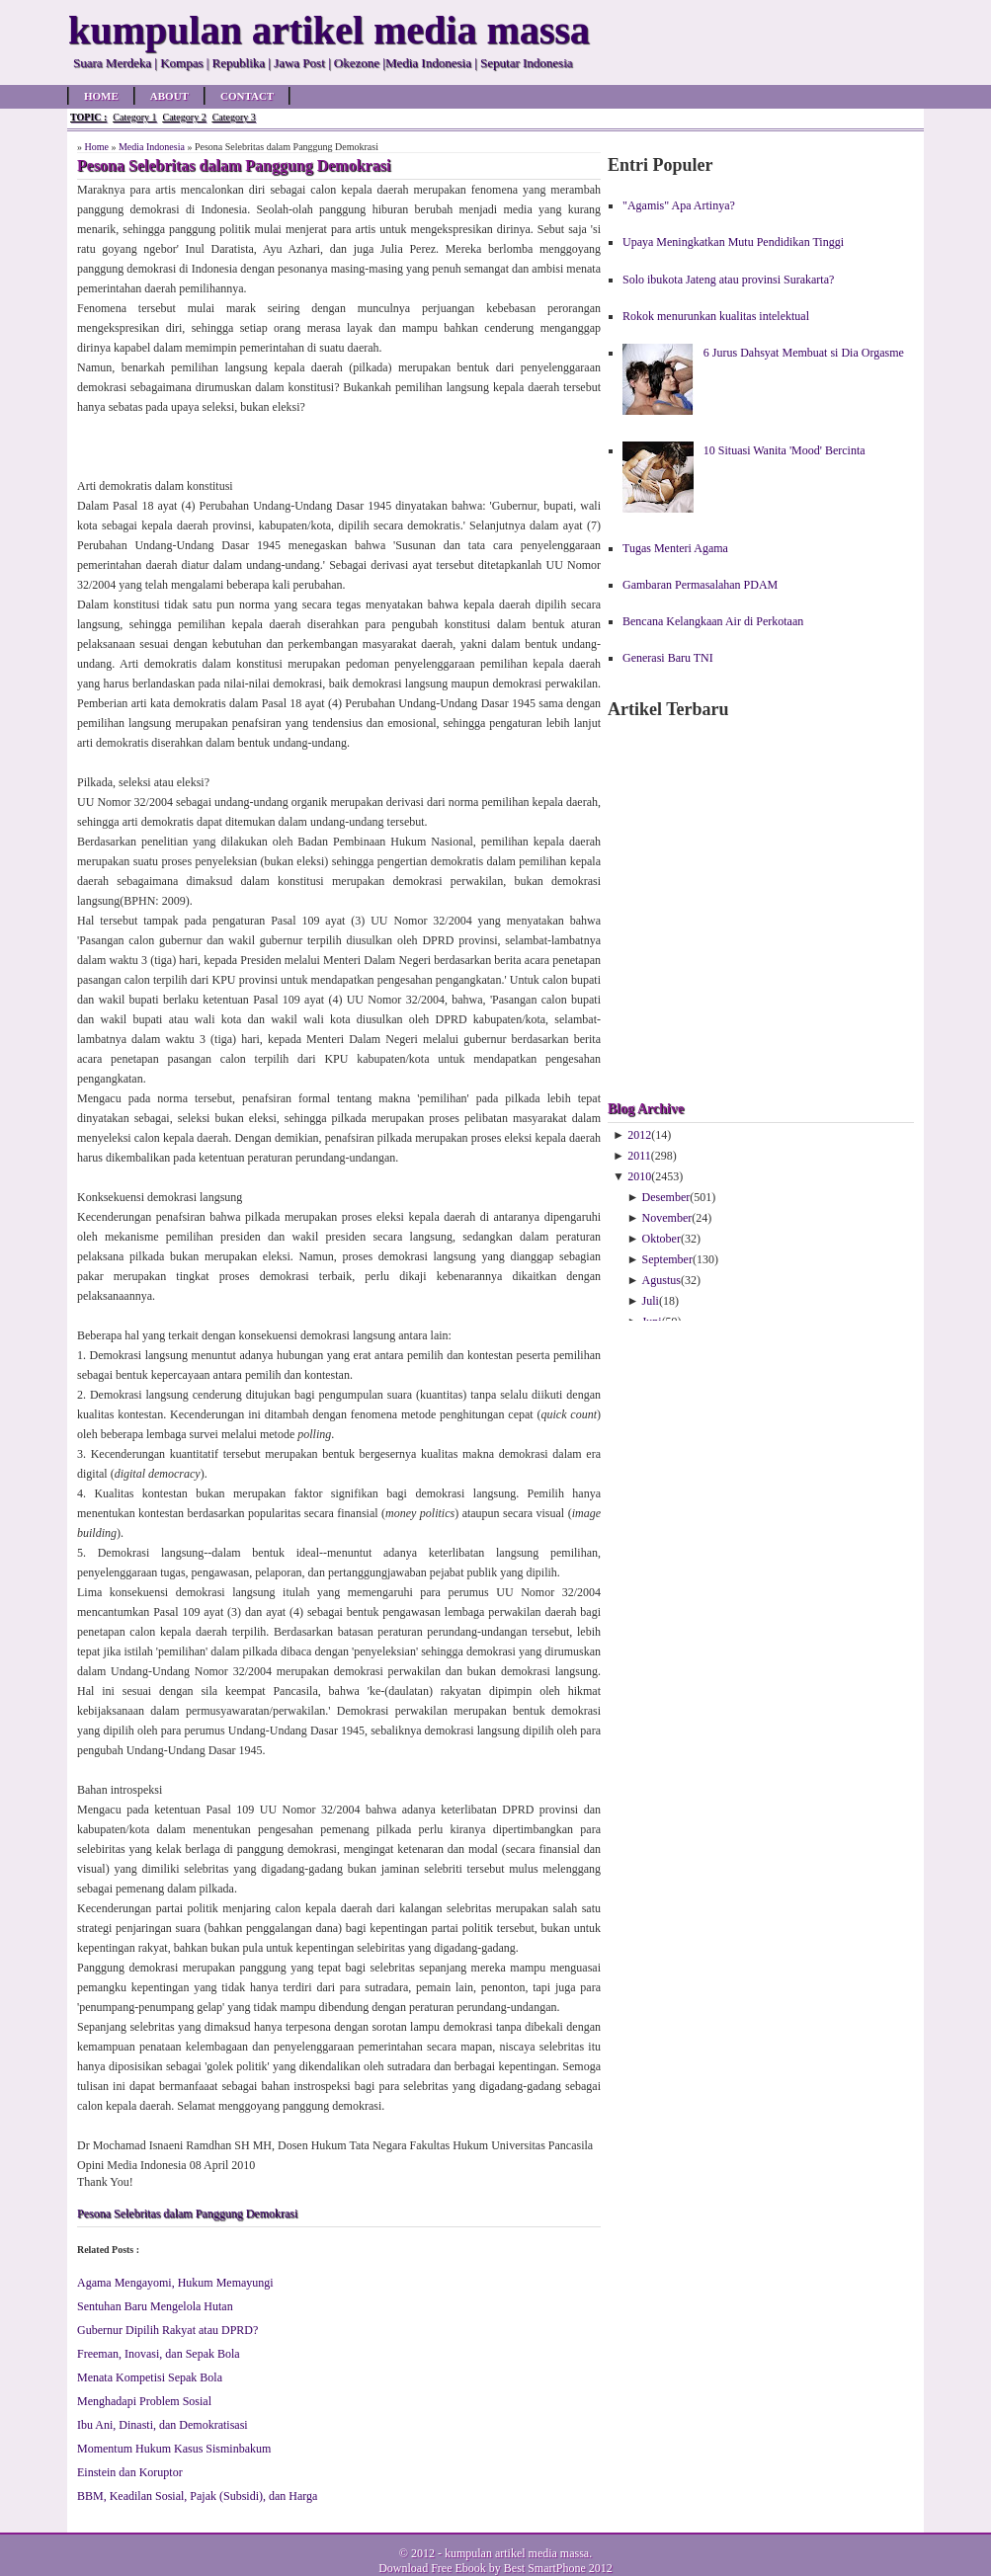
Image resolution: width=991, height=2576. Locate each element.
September (667, 1259)
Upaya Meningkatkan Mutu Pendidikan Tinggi (733, 242)
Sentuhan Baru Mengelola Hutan (155, 2306)
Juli (650, 1301)
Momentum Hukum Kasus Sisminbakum (174, 2448)
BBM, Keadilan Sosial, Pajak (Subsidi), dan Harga (197, 2496)
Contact (247, 96)
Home (101, 96)
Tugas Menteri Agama (675, 548)
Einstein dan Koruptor (130, 2472)
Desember (666, 1197)
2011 (639, 1156)
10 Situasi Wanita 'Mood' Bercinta (784, 450)
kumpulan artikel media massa (517, 2553)
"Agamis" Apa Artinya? (678, 205)
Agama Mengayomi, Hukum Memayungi (175, 2283)
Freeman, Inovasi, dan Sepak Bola (158, 2354)
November (667, 1218)
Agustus (661, 1280)
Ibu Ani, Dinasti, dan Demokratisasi (162, 2425)
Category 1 (134, 117)
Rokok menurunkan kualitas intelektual (715, 316)
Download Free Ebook (432, 2568)
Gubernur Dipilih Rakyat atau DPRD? (167, 2330)
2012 (639, 1135)
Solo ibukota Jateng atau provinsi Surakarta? (728, 279)
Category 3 (234, 117)
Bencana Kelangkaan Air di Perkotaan (712, 621)
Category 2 (184, 117)
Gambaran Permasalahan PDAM (700, 585)
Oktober (661, 1239)
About (169, 96)
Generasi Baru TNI (667, 658)
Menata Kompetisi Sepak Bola (149, 2377)
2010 (639, 1176)
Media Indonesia (152, 146)
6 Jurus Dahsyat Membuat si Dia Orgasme (803, 353)
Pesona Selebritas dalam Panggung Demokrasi (187, 2213)
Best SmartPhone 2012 (558, 2568)
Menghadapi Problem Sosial (144, 2401)
